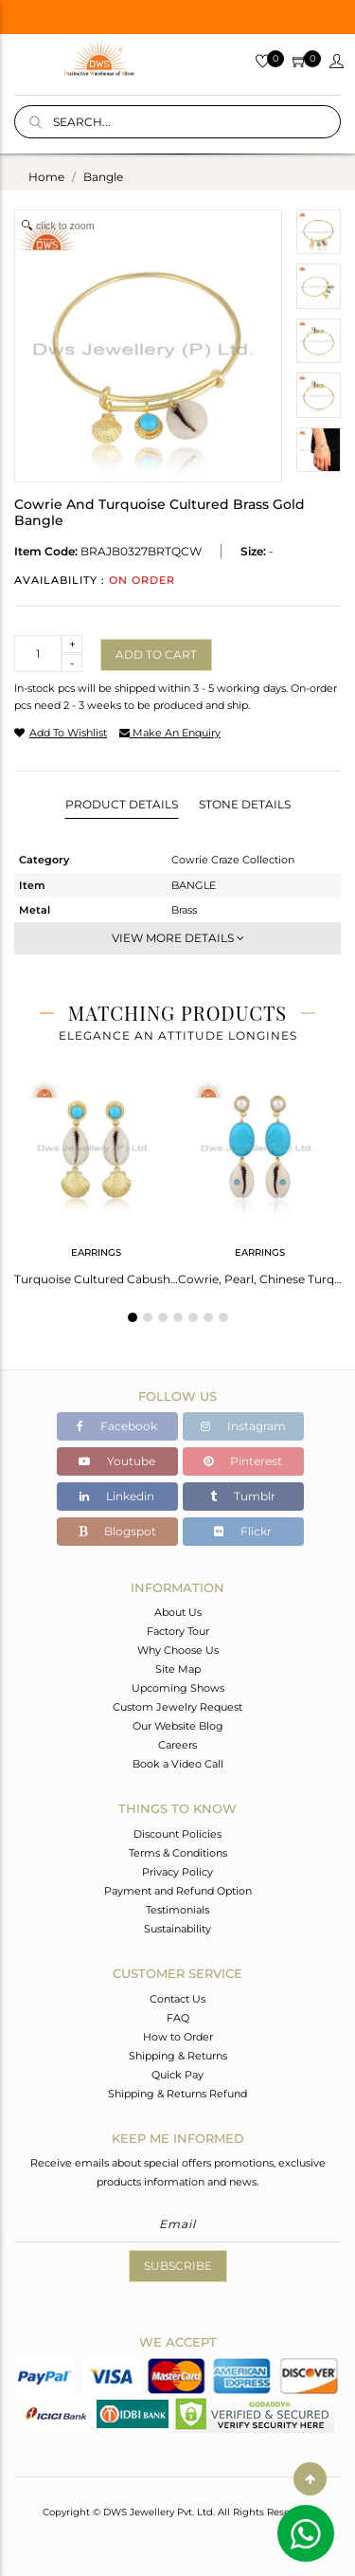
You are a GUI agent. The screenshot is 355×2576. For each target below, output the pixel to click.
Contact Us (177, 1998)
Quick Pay (177, 2074)
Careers (177, 1744)
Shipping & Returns (178, 2055)
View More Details (178, 938)
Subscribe (178, 2266)
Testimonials (177, 1909)
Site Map (178, 1669)
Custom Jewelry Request (177, 1707)
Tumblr (242, 1496)
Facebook (117, 1426)
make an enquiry (170, 732)
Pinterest (243, 1461)
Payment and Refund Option (178, 1890)
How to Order (178, 2036)
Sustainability (177, 1928)
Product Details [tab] (121, 804)
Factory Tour (178, 1631)
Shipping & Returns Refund (177, 2093)
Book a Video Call (178, 1763)
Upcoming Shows (178, 1688)
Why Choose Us (178, 1650)
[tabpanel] (96, 1176)
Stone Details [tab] (245, 804)
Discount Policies (177, 1834)
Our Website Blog (178, 1725)
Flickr (243, 1531)
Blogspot (117, 1531)
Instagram (243, 1426)
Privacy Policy (177, 1871)
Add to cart (156, 654)
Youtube (117, 1461)
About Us (178, 1612)
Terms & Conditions (178, 1852)
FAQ (178, 2017)
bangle (103, 177)
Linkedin (117, 1496)
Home (46, 177)
